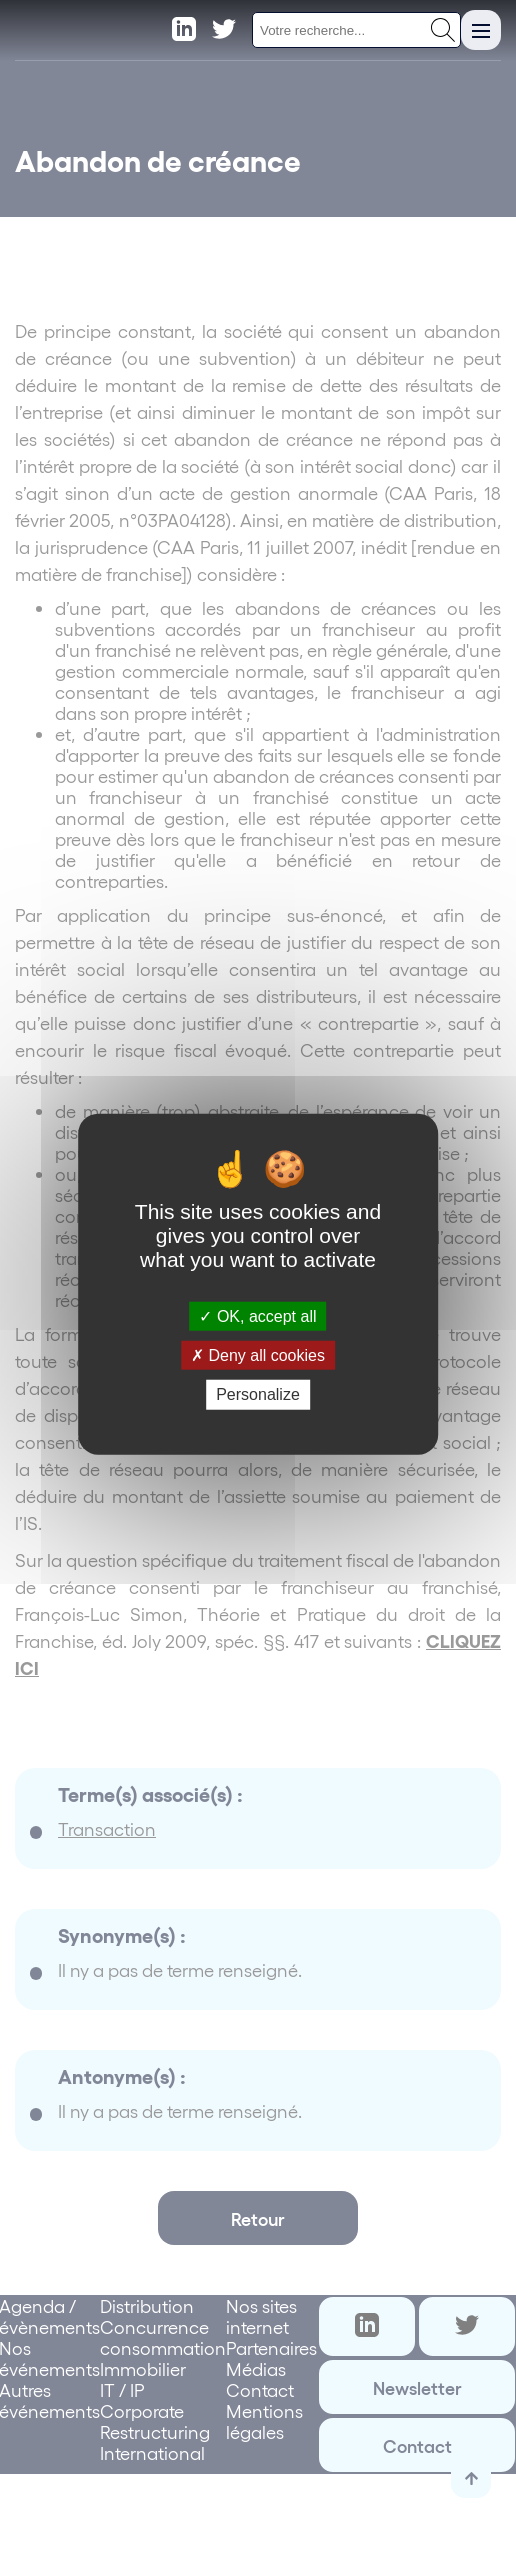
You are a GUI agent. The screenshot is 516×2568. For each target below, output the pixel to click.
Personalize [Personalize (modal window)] (258, 1394)
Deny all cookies (258, 1355)
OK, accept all (257, 1316)
